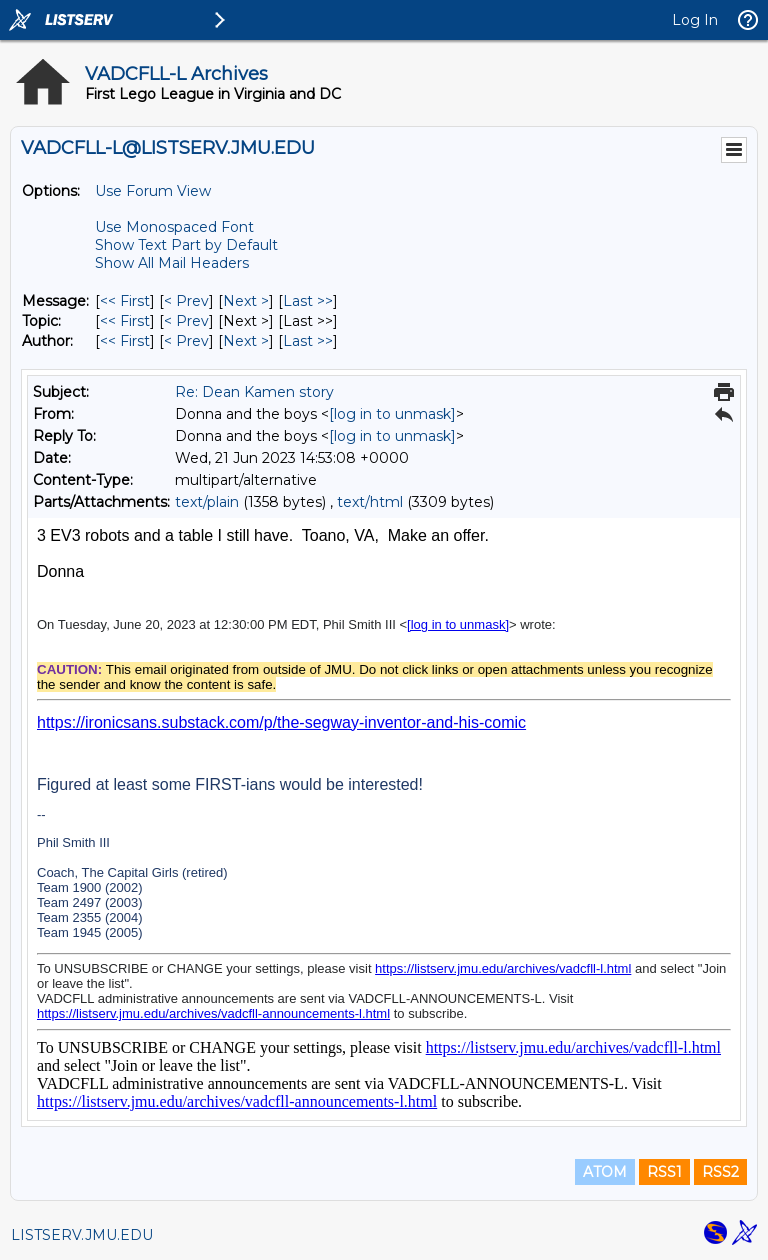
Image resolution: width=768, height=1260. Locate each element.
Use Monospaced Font (174, 227)
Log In (695, 20)
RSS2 (720, 1172)
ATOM (605, 1172)
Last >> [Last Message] (308, 301)
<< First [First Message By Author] (125, 341)
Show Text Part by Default (186, 245)
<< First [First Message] (125, 301)
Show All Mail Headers (172, 263)
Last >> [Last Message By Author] (308, 341)
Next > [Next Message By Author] (246, 341)
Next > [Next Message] (246, 301)
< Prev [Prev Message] (186, 301)
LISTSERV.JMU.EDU (82, 1235)
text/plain (207, 502)
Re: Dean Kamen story (254, 392)
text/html (370, 502)
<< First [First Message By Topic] (125, 321)
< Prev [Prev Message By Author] (186, 341)
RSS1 (664, 1172)
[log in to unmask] (392, 414)
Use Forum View (153, 191)
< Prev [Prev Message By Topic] (186, 321)
